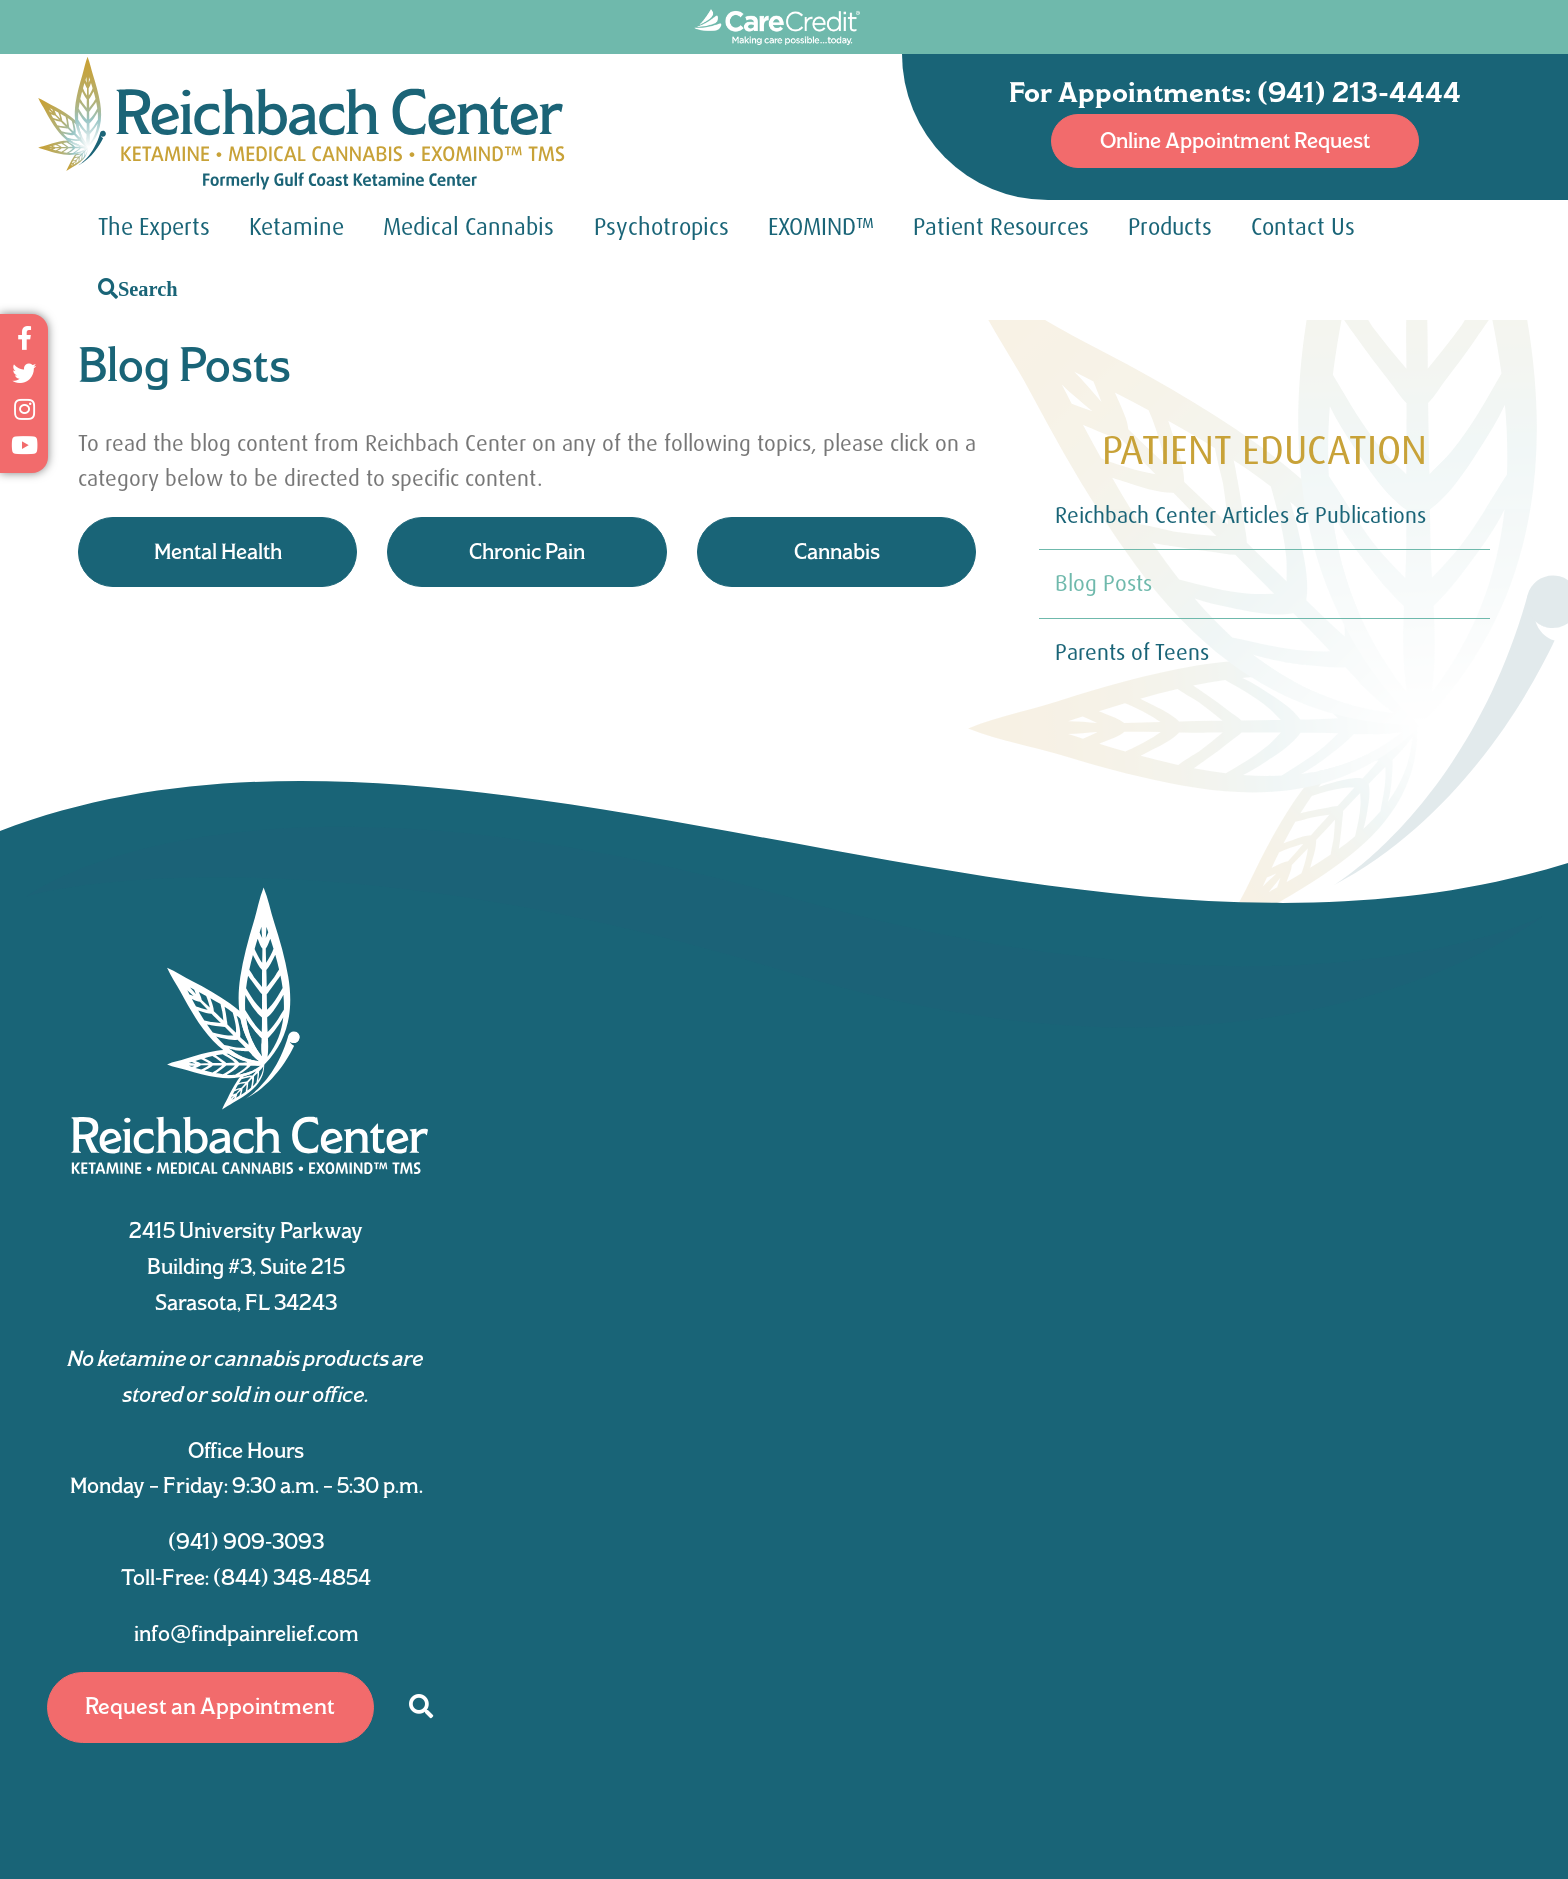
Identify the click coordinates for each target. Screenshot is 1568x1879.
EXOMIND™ (821, 227)
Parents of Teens (1132, 652)
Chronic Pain (527, 551)
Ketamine (296, 227)
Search (148, 288)
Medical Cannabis (468, 227)
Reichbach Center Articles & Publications (1240, 515)
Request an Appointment (210, 1706)
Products (1170, 227)
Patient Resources (1001, 227)
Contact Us (1303, 227)
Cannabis (837, 551)
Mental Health (218, 551)
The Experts (154, 227)
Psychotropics (661, 227)
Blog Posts (1103, 583)
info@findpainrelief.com (246, 1633)
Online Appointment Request (1235, 140)
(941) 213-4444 (1359, 92)
